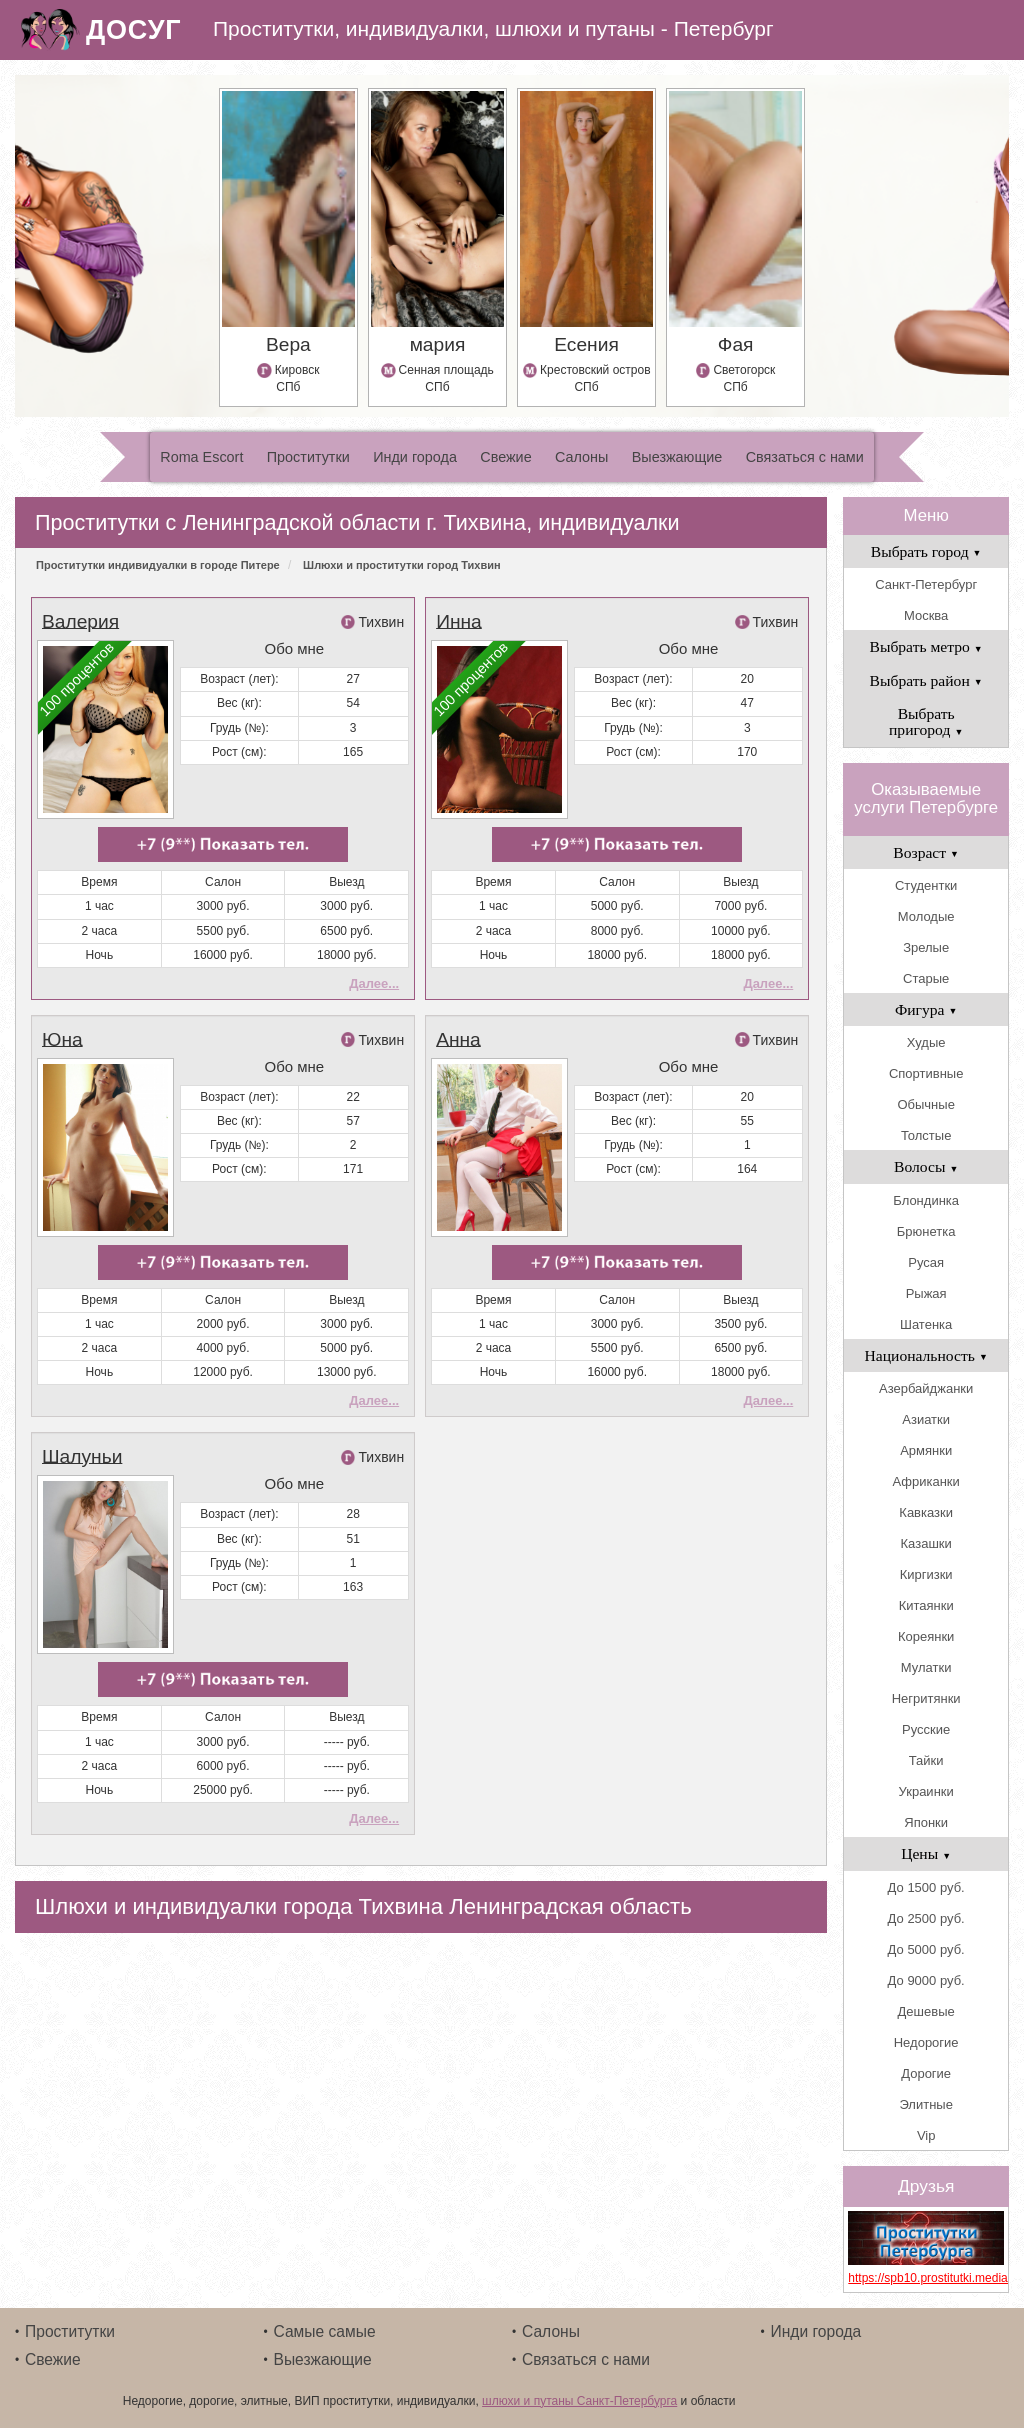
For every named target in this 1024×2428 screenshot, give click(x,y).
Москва (926, 615)
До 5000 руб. (926, 1949)
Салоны (581, 457)
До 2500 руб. (926, 1918)
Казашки (926, 1543)
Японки (926, 1822)
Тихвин (381, 622)
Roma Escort (201, 457)
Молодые (926, 916)
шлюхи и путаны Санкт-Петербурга (579, 2401)
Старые (926, 978)
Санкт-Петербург (926, 584)
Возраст (926, 852)
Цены (926, 1853)
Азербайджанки (926, 1388)
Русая (926, 1262)
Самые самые (325, 2331)
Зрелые (926, 947)
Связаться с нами (805, 457)
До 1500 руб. (926, 1887)
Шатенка (926, 1324)
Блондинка (926, 1200)
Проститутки (308, 457)
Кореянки (926, 1636)
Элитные (925, 2104)
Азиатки (926, 1419)
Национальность (926, 1355)
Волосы (926, 1166)
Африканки (925, 1481)
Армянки (926, 1450)
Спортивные (926, 1073)
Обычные (925, 1104)
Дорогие (926, 2073)
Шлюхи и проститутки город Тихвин (402, 565)
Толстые (926, 1135)
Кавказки (926, 1512)
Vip (926, 2135)
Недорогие (926, 2042)
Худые (926, 1042)
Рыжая (926, 1293)
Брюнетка (926, 1231)
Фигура (926, 1009)
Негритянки (926, 1698)
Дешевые (926, 2011)
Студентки (926, 885)
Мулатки (926, 1667)
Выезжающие (677, 457)
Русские (926, 1729)
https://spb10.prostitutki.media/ (926, 2278)
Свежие (505, 457)
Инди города (415, 457)
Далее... (374, 983)
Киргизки (926, 1574)
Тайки (926, 1760)
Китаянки (926, 1605)
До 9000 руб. (926, 1980)
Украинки (926, 1791)
